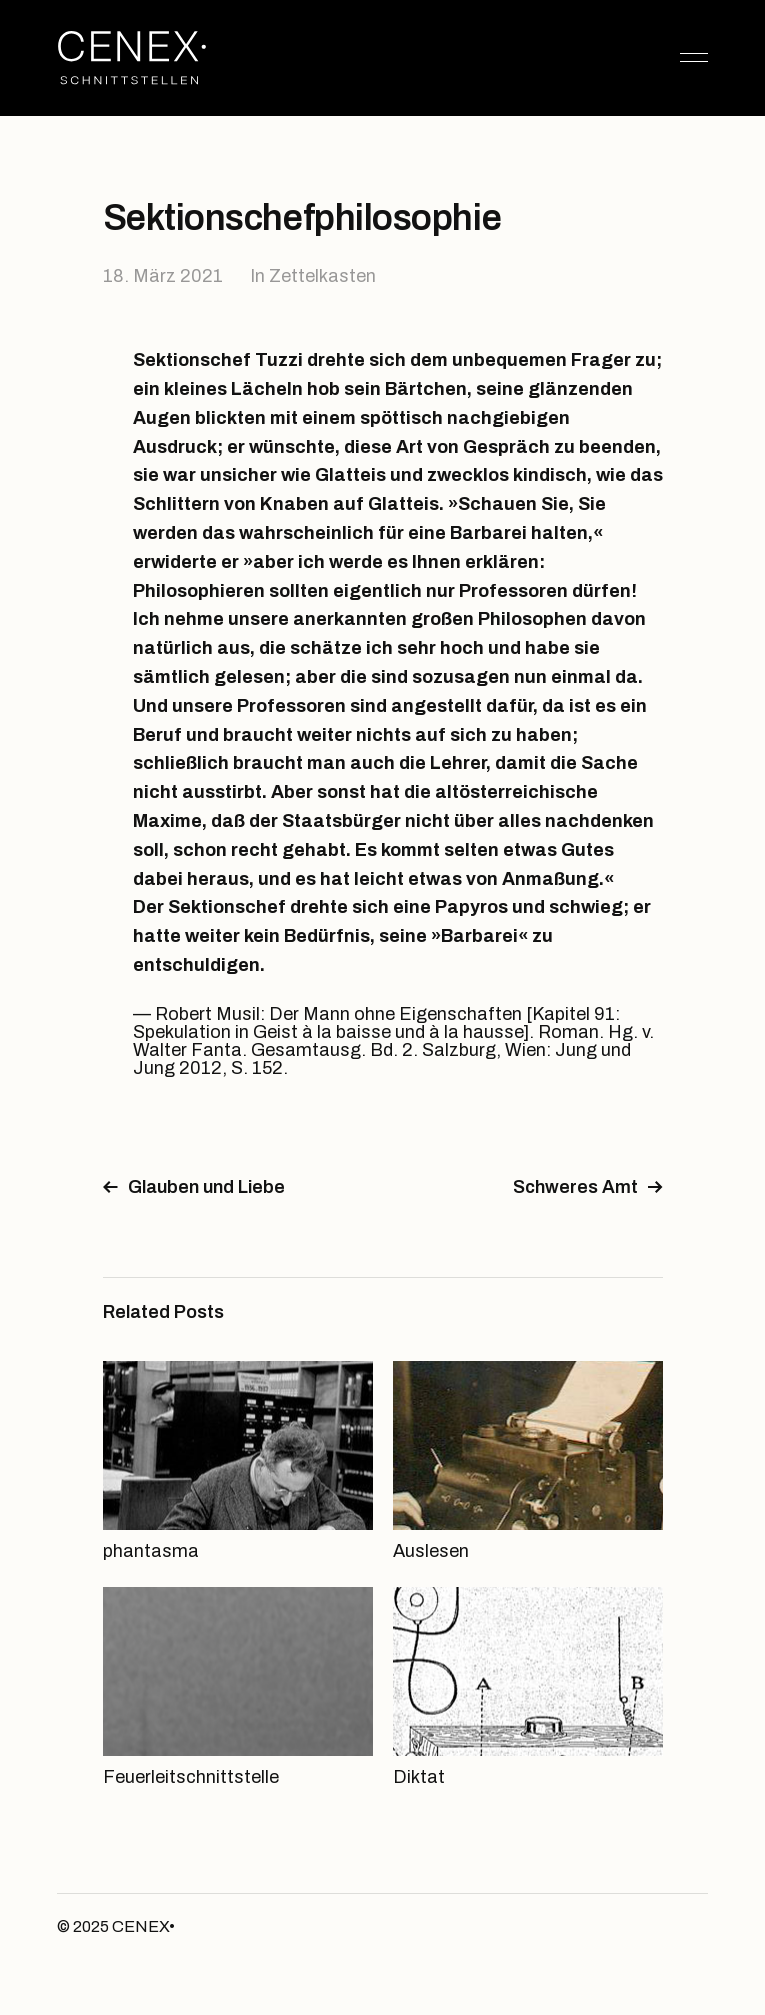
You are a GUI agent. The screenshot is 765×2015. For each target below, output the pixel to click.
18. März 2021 (163, 276)
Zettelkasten (322, 276)
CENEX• (143, 1926)
